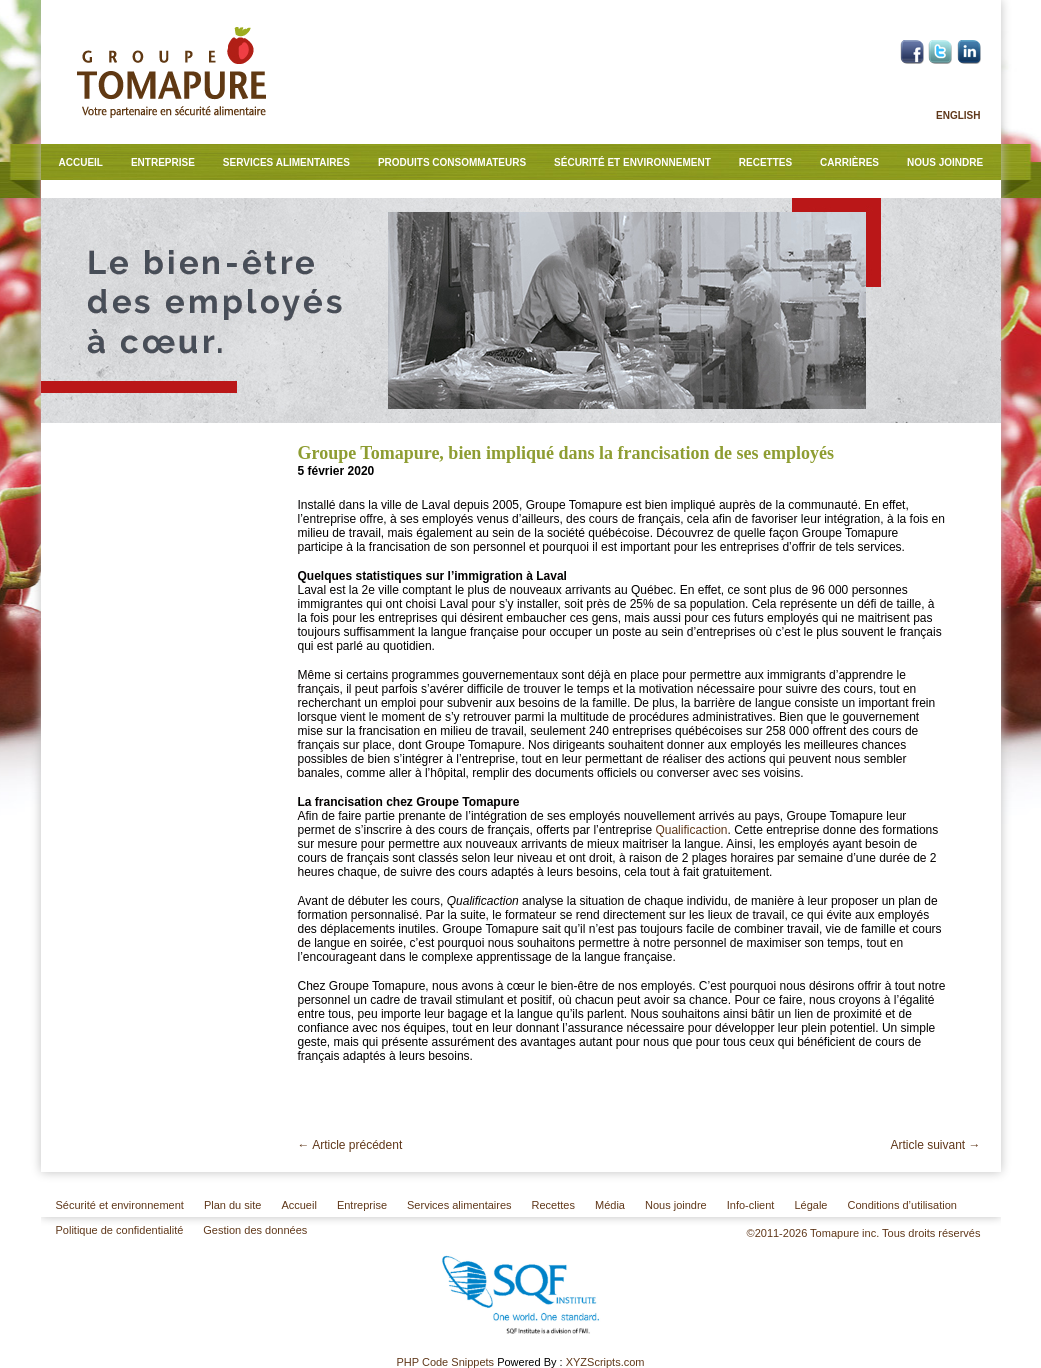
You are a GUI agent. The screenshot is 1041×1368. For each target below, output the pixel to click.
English (958, 115)
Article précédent (350, 1145)
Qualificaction (691, 830)
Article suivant (935, 1145)
